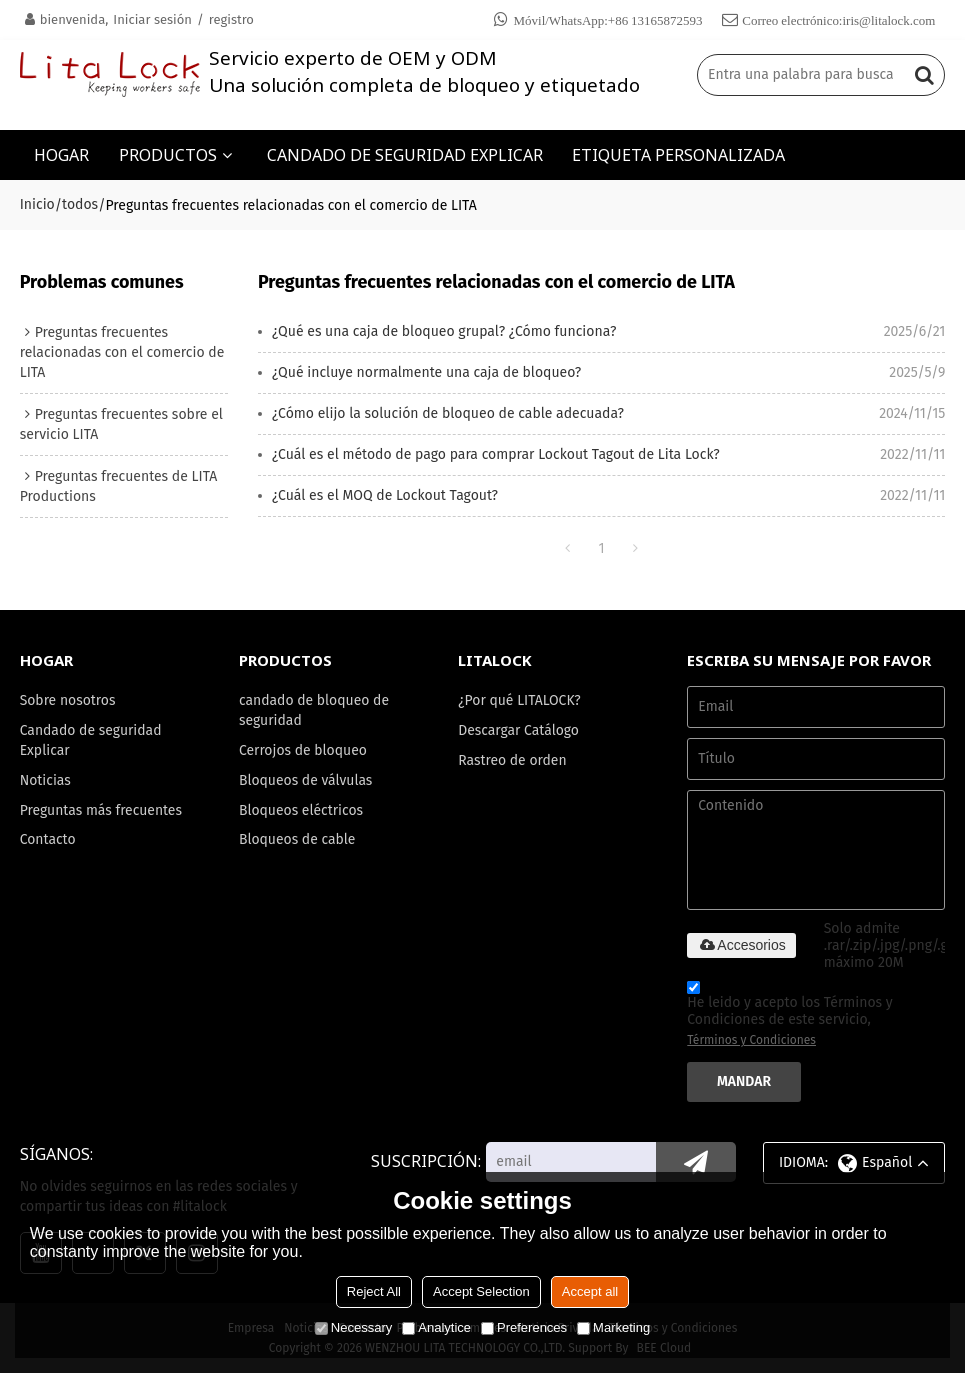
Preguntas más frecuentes (101, 810)
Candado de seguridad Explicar (91, 740)
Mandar (744, 1081)
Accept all (590, 1291)
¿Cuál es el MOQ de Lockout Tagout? (385, 495)
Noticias (45, 780)
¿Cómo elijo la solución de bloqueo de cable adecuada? (448, 413)
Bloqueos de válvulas (305, 780)
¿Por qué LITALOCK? (519, 700)
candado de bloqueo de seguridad (314, 710)
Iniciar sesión (152, 19)
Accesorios (741, 945)
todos (80, 204)
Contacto (48, 839)
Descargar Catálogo (518, 730)
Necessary (353, 1327)
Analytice (436, 1327)
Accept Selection (481, 1291)
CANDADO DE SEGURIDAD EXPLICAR (405, 155)
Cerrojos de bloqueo (303, 750)
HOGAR (61, 155)
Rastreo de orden (512, 760)
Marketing (613, 1327)
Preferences (524, 1327)
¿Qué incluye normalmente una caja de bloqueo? (426, 372)
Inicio (37, 204)
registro (231, 19)
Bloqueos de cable (297, 839)
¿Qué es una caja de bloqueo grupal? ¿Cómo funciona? (444, 331)
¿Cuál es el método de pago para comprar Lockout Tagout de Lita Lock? (496, 454)
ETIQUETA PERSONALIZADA (678, 155)
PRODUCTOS (168, 155)
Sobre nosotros (68, 700)
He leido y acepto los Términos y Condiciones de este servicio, (789, 1016)
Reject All (374, 1291)
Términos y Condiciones (751, 1040)
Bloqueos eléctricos (301, 810)
